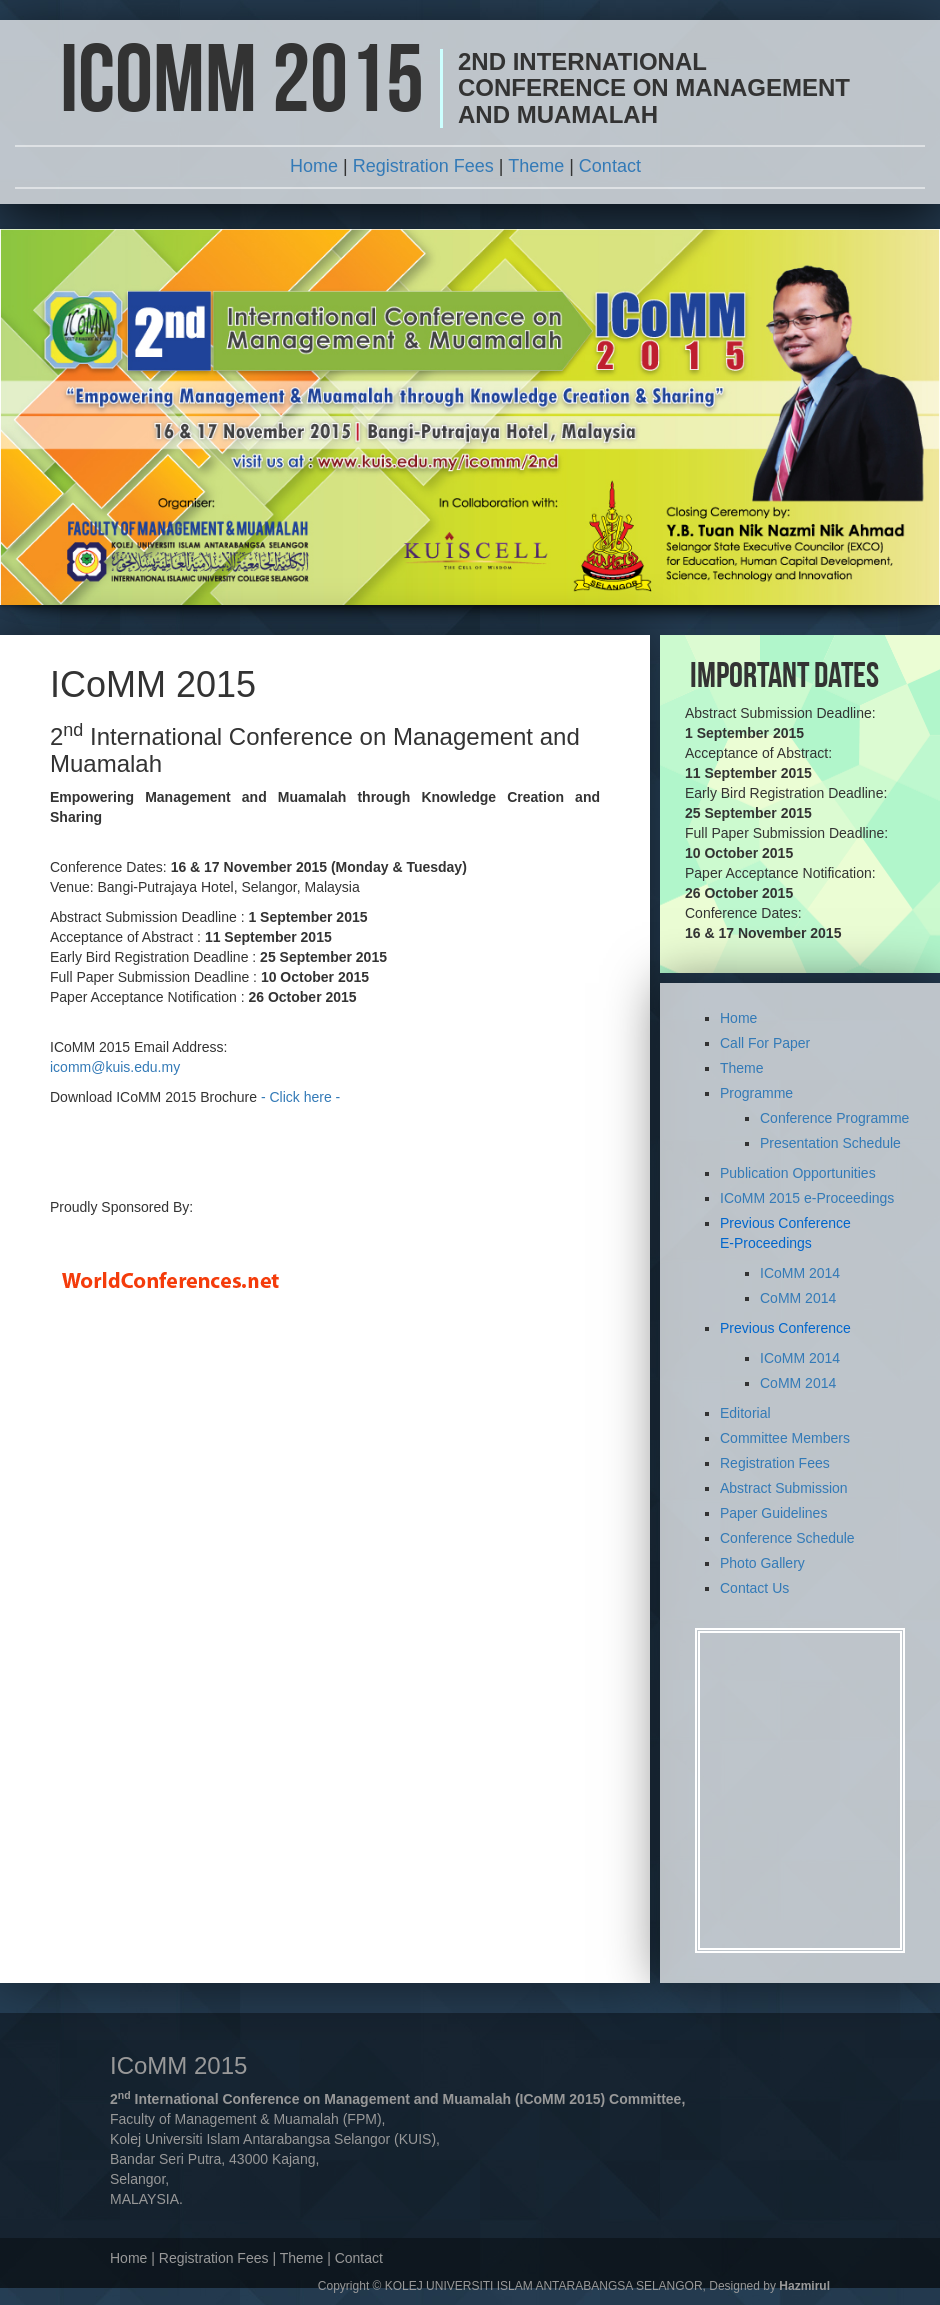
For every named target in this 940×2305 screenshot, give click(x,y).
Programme (756, 1093)
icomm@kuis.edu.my (115, 1067)
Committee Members (785, 1438)
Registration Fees (423, 166)
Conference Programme (834, 1118)
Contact (610, 166)
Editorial (745, 1413)
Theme (536, 166)
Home (314, 166)
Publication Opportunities (798, 1173)
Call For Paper (765, 1043)
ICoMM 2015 (242, 87)
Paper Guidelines (773, 1513)
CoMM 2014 (798, 1298)
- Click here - (300, 1097)
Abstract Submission (784, 1488)
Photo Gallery (762, 1563)
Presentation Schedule (830, 1143)
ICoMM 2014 (800, 1273)
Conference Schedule (787, 1538)
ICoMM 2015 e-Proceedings (807, 1198)
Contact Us (754, 1588)
